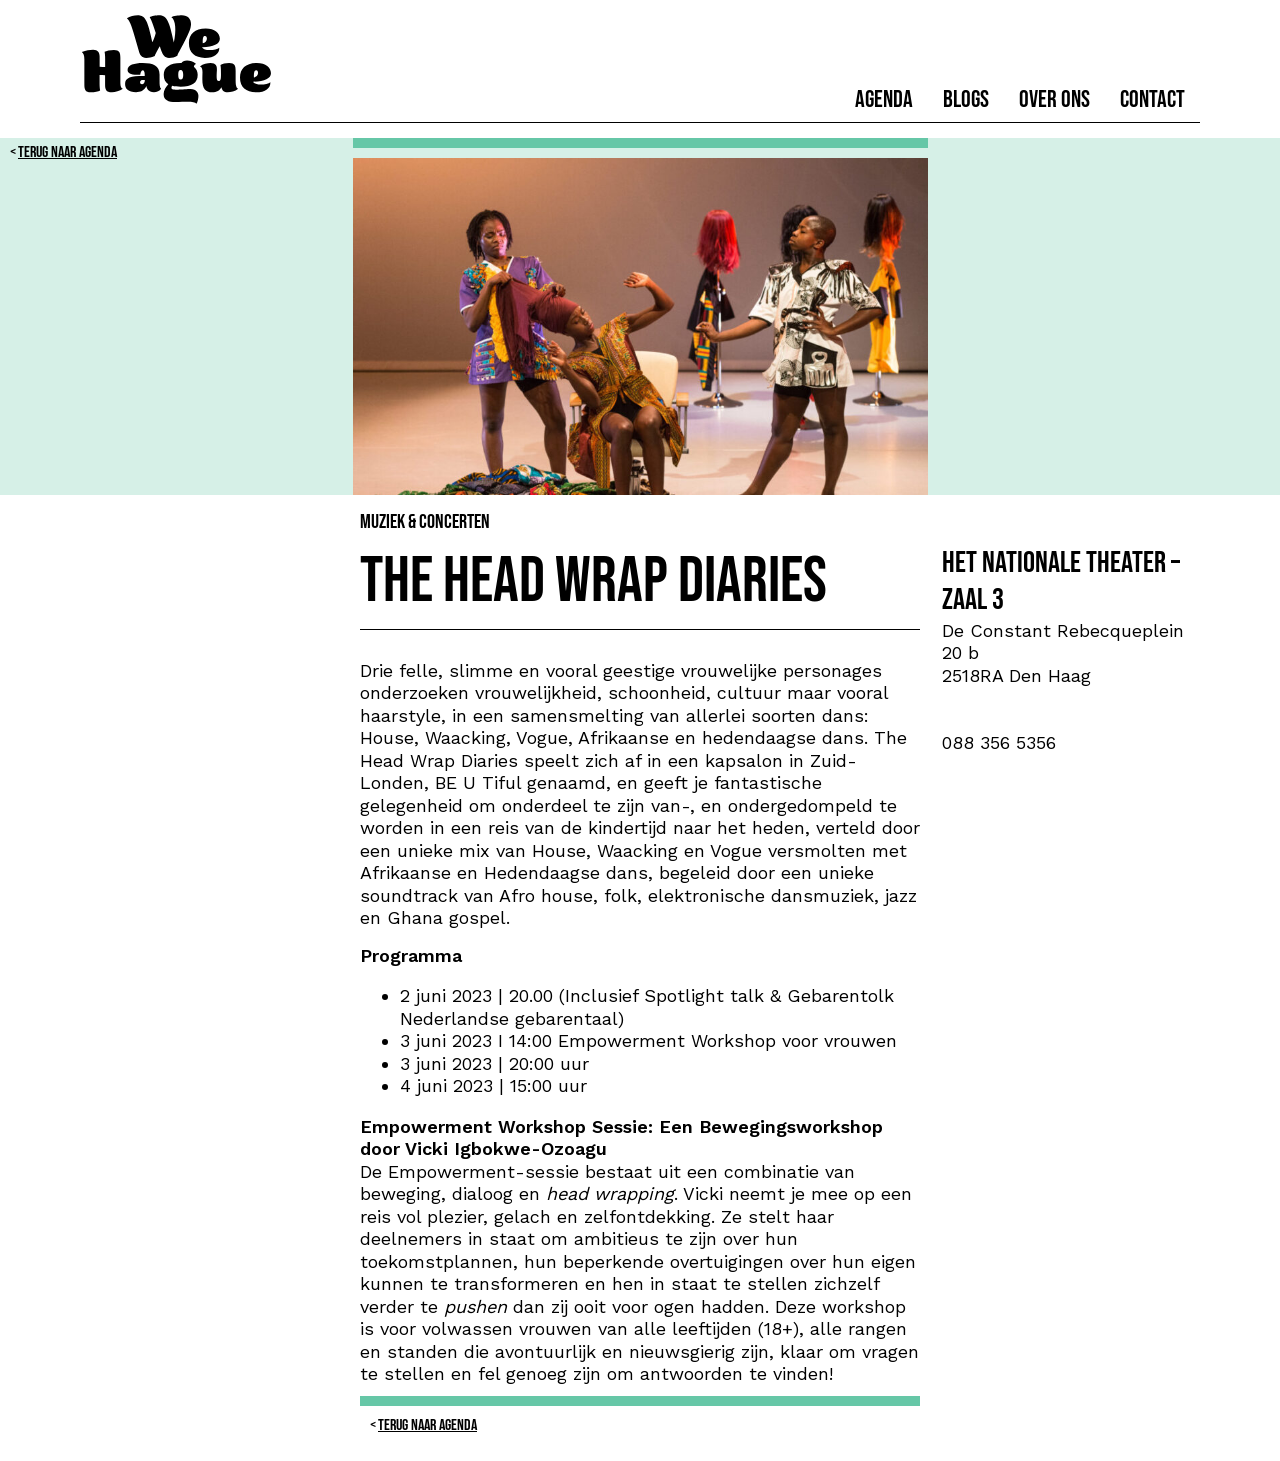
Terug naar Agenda (67, 152)
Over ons (1054, 99)
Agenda (884, 99)
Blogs (966, 99)
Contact (1152, 99)
